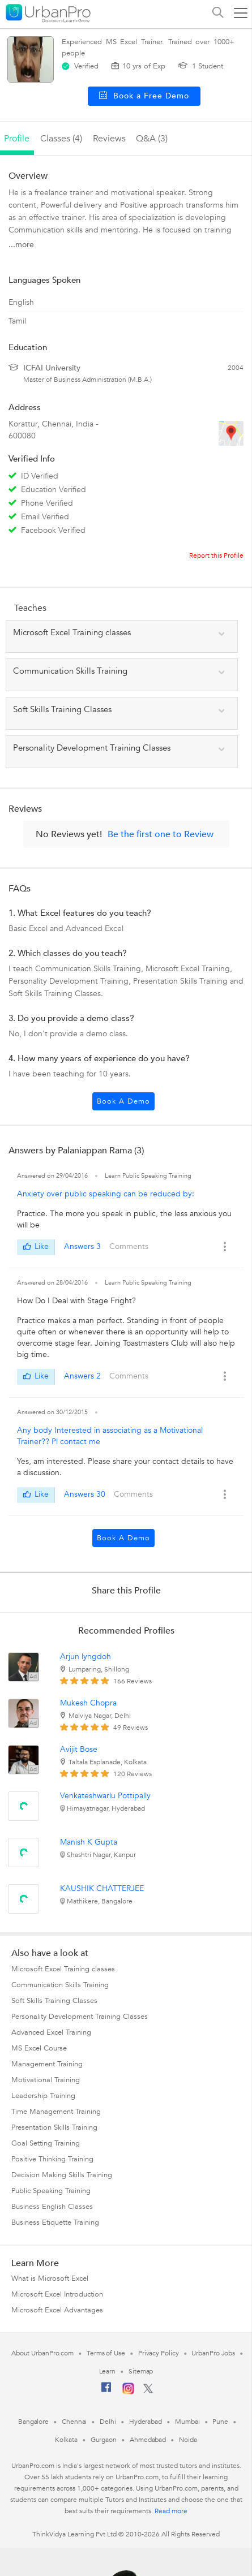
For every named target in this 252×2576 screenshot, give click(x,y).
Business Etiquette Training (55, 2222)
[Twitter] (148, 2391)
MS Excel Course (39, 2048)
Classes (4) (61, 138)
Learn (107, 2371)
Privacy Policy (158, 2353)
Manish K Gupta (88, 1842)
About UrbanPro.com (42, 2353)
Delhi (108, 2421)
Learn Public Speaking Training (148, 1175)
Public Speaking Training (51, 2191)
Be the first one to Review (160, 834)
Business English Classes (52, 2207)
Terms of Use (106, 2353)
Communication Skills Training (60, 1985)
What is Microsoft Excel (49, 2278)
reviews (109, 138)
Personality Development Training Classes (79, 2016)
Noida (188, 2439)
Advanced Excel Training (51, 2032)
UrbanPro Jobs (213, 2353)
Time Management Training (56, 2112)
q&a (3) (152, 138)
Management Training (47, 2064)
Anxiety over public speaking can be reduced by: (105, 1193)
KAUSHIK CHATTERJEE (102, 1888)
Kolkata (66, 2439)
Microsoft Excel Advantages (57, 2310)
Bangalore (33, 2421)
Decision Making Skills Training (61, 2175)
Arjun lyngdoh (85, 1656)
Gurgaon (104, 2439)
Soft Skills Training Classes (54, 2001)
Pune (220, 2421)
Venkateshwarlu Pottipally (105, 1795)
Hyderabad (145, 2421)
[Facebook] (106, 2391)
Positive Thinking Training (52, 2159)
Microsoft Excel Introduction (57, 2294)
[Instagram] (128, 2392)
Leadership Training (43, 2096)
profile (16, 138)
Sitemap (141, 2371)
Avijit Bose (78, 1749)
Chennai (74, 2421)
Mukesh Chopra (88, 1703)
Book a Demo (123, 1101)
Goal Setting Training (45, 2143)
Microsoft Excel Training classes (63, 1969)
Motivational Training (45, 2080)
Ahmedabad (148, 2439)
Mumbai (187, 2421)
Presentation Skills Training (54, 2127)
